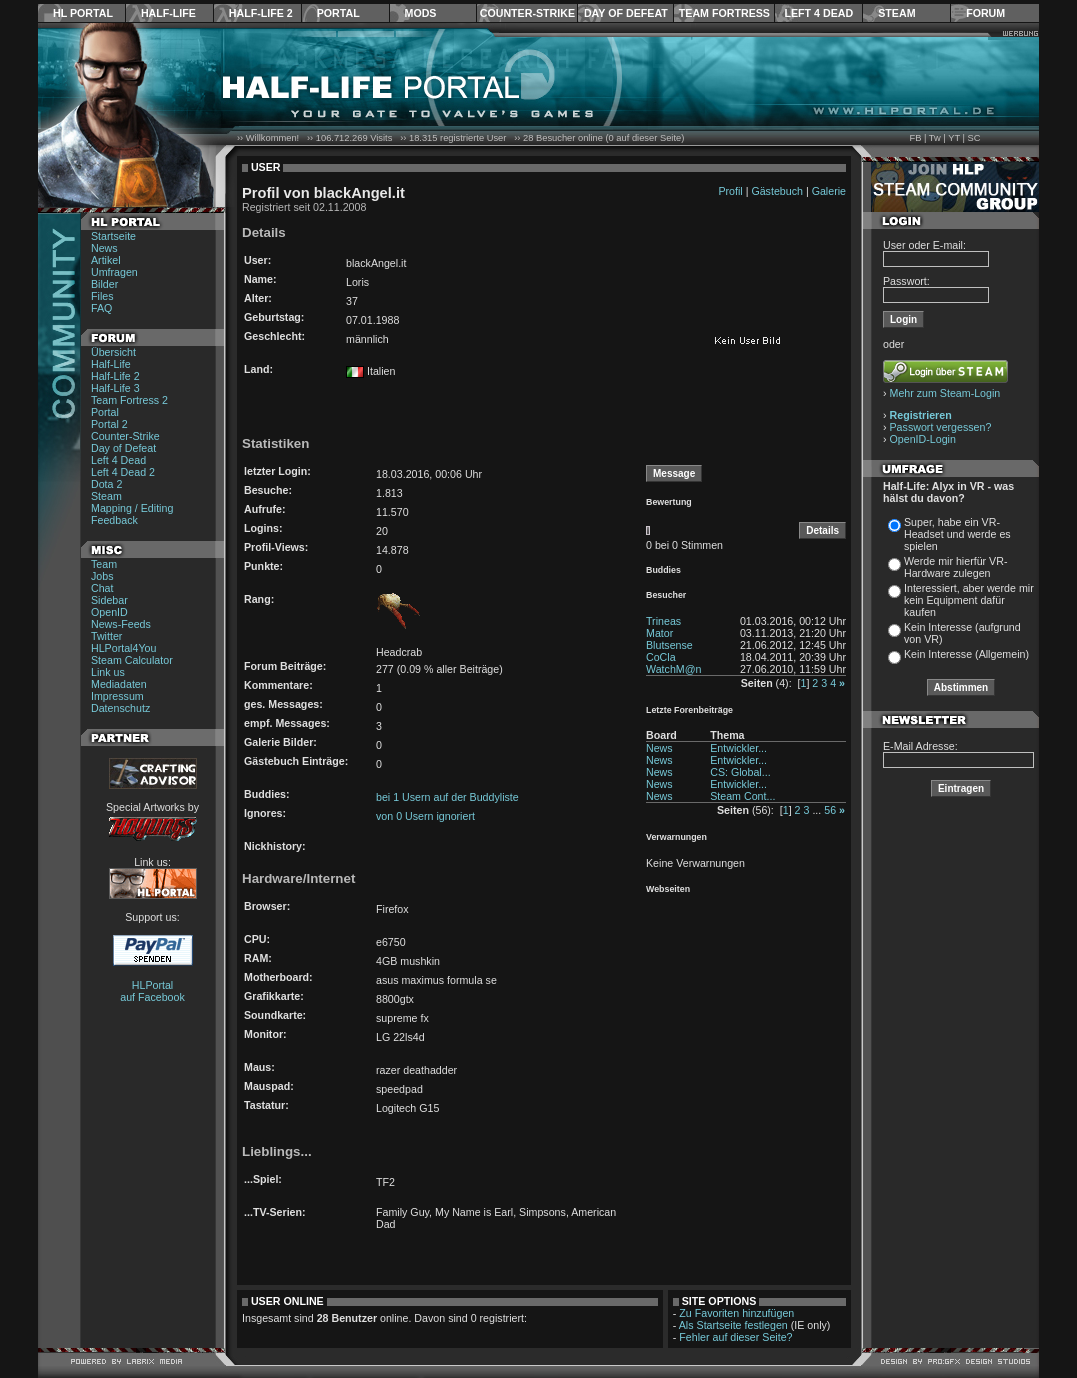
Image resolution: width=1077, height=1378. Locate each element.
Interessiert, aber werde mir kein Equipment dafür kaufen (969, 600)
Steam (896, 13)
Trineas (663, 621)
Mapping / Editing (132, 508)
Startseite (113, 236)
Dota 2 (106, 484)
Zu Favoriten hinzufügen (736, 1313)
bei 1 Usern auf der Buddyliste (447, 797)
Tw (935, 138)
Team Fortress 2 (129, 400)
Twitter (106, 636)
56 (830, 810)
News (104, 248)
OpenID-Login (923, 439)
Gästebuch (777, 191)
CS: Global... (740, 772)
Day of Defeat (626, 13)
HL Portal (83, 13)
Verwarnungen (676, 837)
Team (104, 564)
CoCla (661, 657)
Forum (985, 13)
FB (915, 138)
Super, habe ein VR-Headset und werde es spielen (957, 534)
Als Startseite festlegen (733, 1325)
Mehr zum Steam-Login (945, 393)
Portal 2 (109, 424)
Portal (338, 13)
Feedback (114, 520)
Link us (108, 672)
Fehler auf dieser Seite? (735, 1337)
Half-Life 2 (261, 13)
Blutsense (669, 645)
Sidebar (109, 600)
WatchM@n (673, 669)
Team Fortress (724, 13)
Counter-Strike (527, 13)
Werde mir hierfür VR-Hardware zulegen (955, 567)
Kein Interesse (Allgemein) (966, 654)
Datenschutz (120, 708)
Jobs (102, 576)
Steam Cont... (742, 796)
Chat (102, 588)
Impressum (117, 696)
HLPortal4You (123, 648)
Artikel (106, 260)
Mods (421, 13)
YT (954, 138)
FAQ (101, 308)
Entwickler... (738, 748)
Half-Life (168, 13)
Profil (730, 191)
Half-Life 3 (115, 388)
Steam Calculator (132, 660)
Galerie (829, 191)
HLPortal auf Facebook (152, 991)
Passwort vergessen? (941, 427)
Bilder (104, 284)
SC (974, 138)
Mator (659, 633)
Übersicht (113, 352)
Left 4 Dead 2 (123, 472)
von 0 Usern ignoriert (425, 816)
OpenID (109, 612)
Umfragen (114, 272)
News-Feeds (121, 624)
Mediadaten (119, 684)
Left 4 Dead (818, 13)
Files (102, 296)
